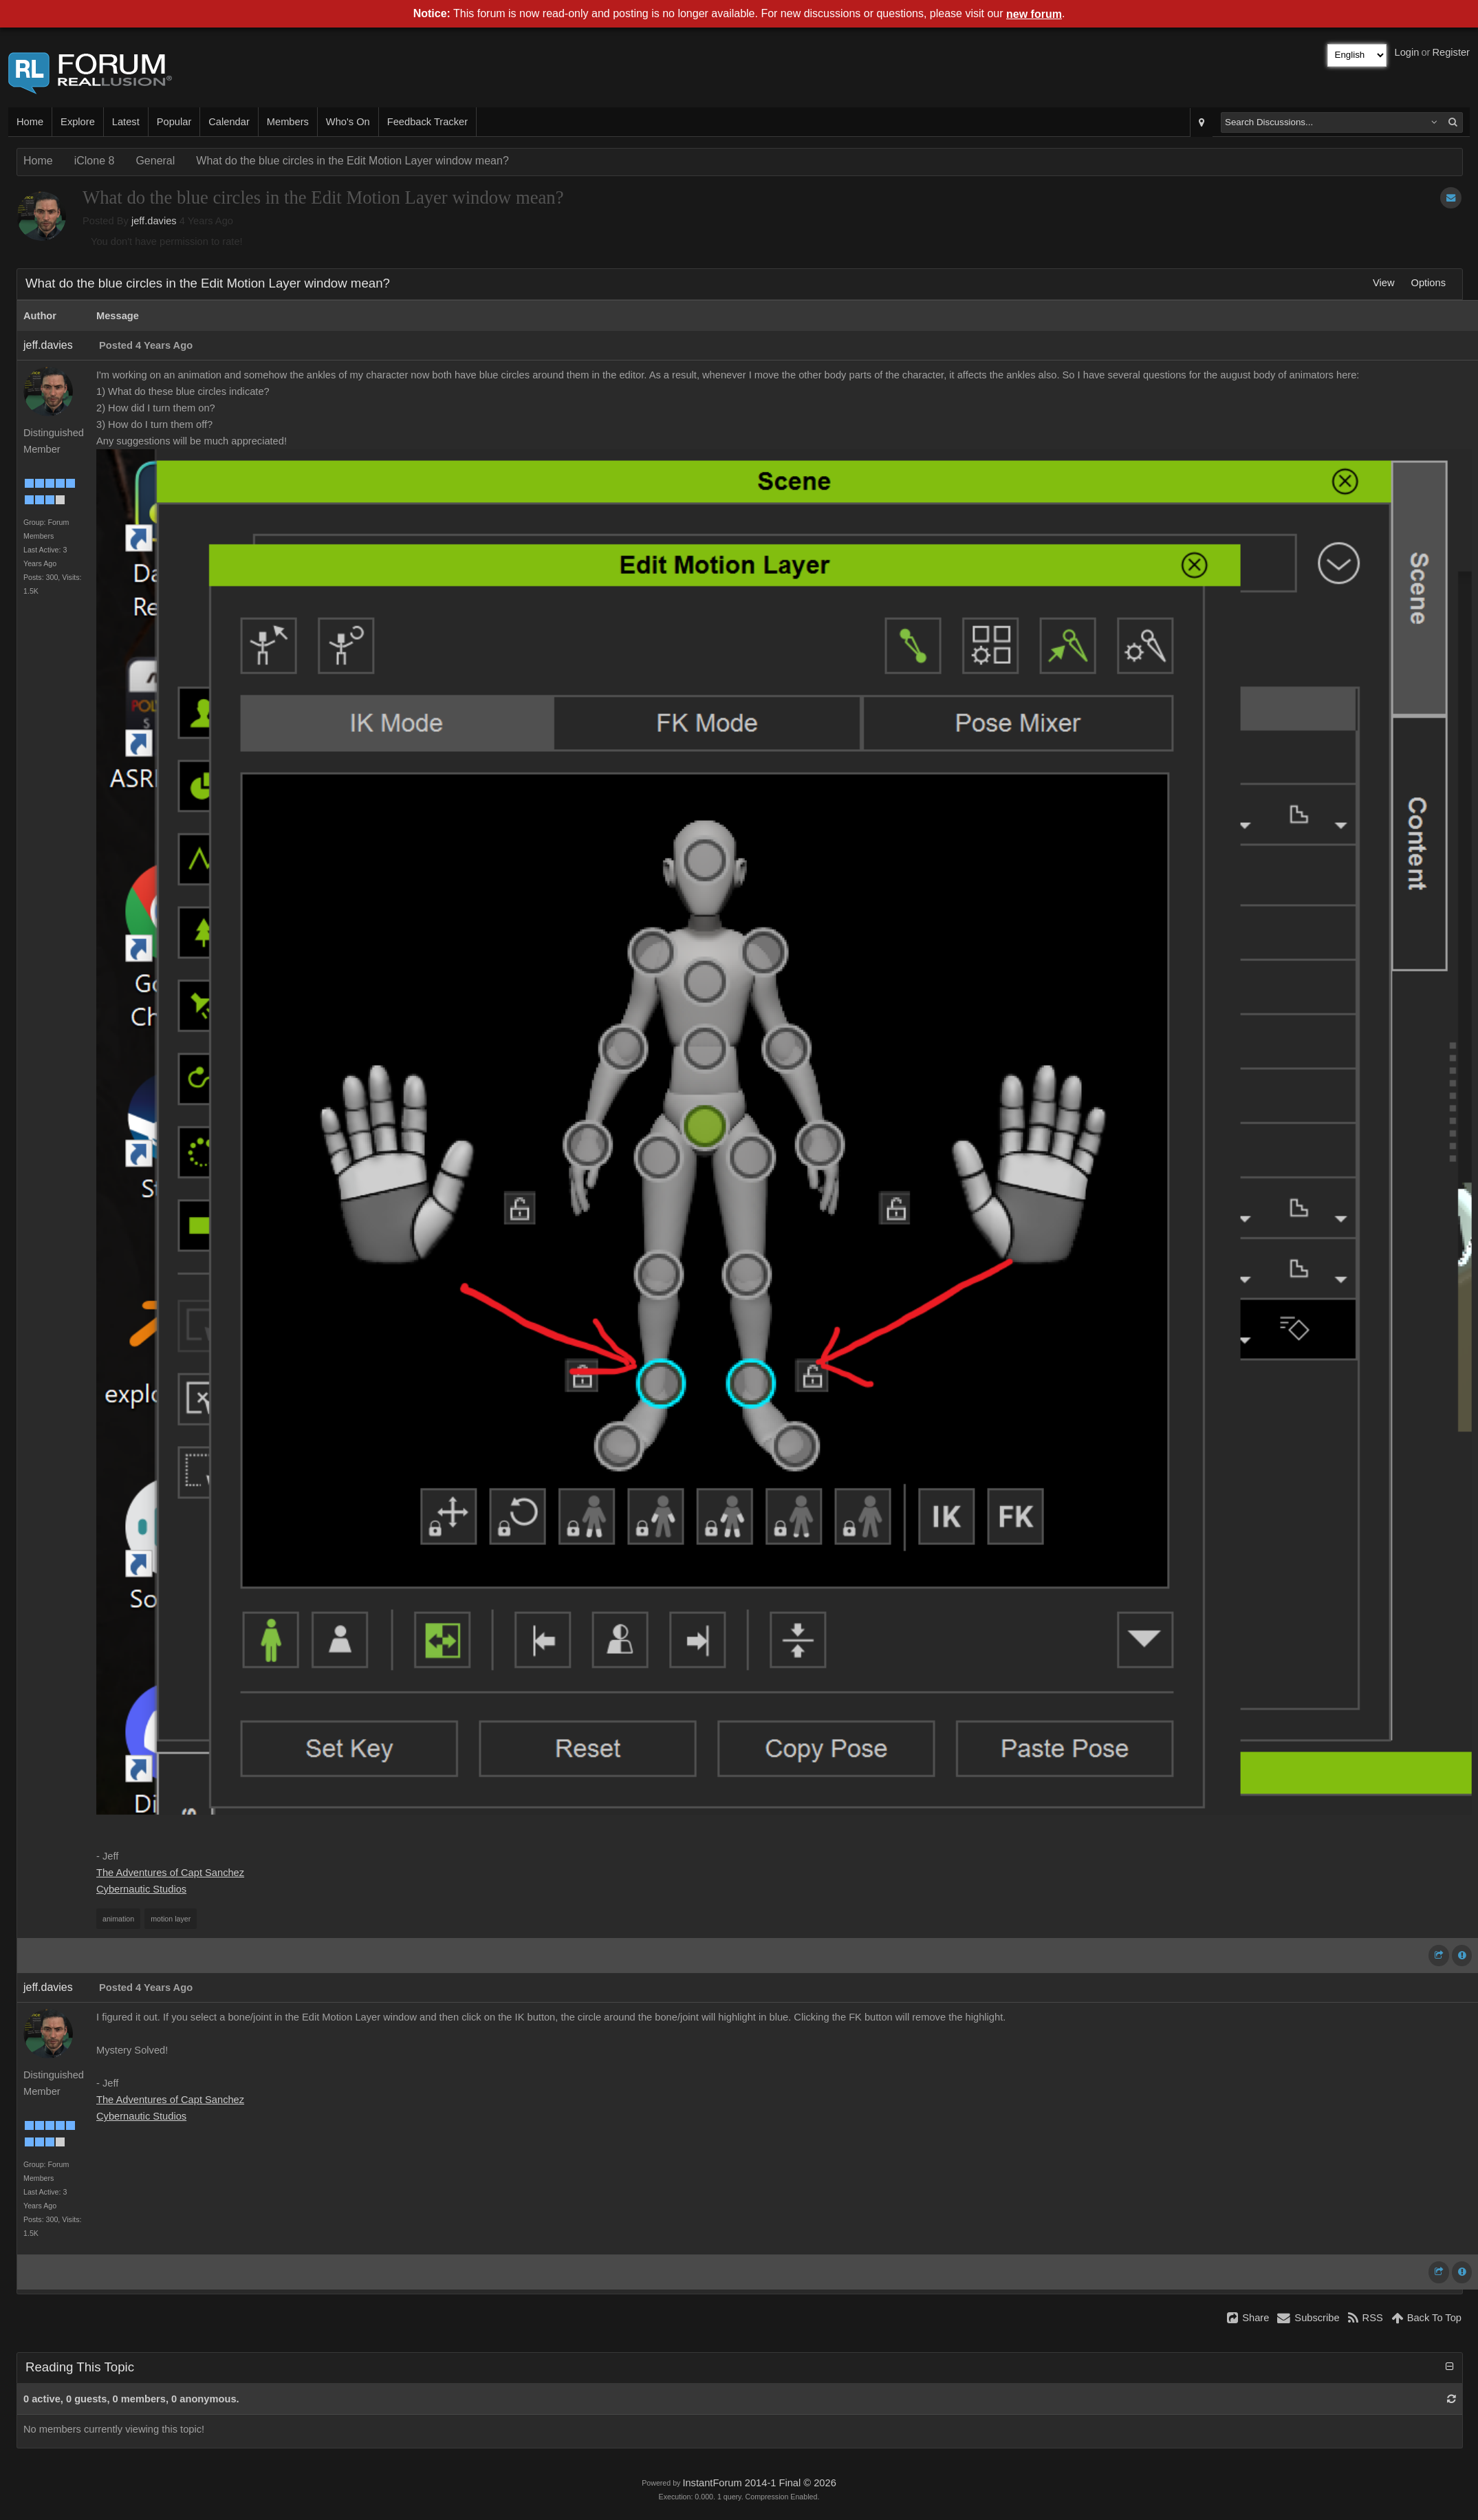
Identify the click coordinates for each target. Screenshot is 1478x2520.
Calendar (228, 121)
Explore (77, 121)
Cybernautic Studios (141, 1889)
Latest (126, 121)
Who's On (348, 121)
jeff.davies (154, 220)
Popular (174, 121)
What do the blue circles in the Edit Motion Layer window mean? (352, 160)
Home (30, 121)
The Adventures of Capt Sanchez (170, 1872)
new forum (1034, 14)
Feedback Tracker (427, 121)
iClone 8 (94, 160)
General (155, 160)
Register (1451, 52)
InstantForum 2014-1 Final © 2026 (759, 2482)
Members (288, 121)
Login (1407, 52)
